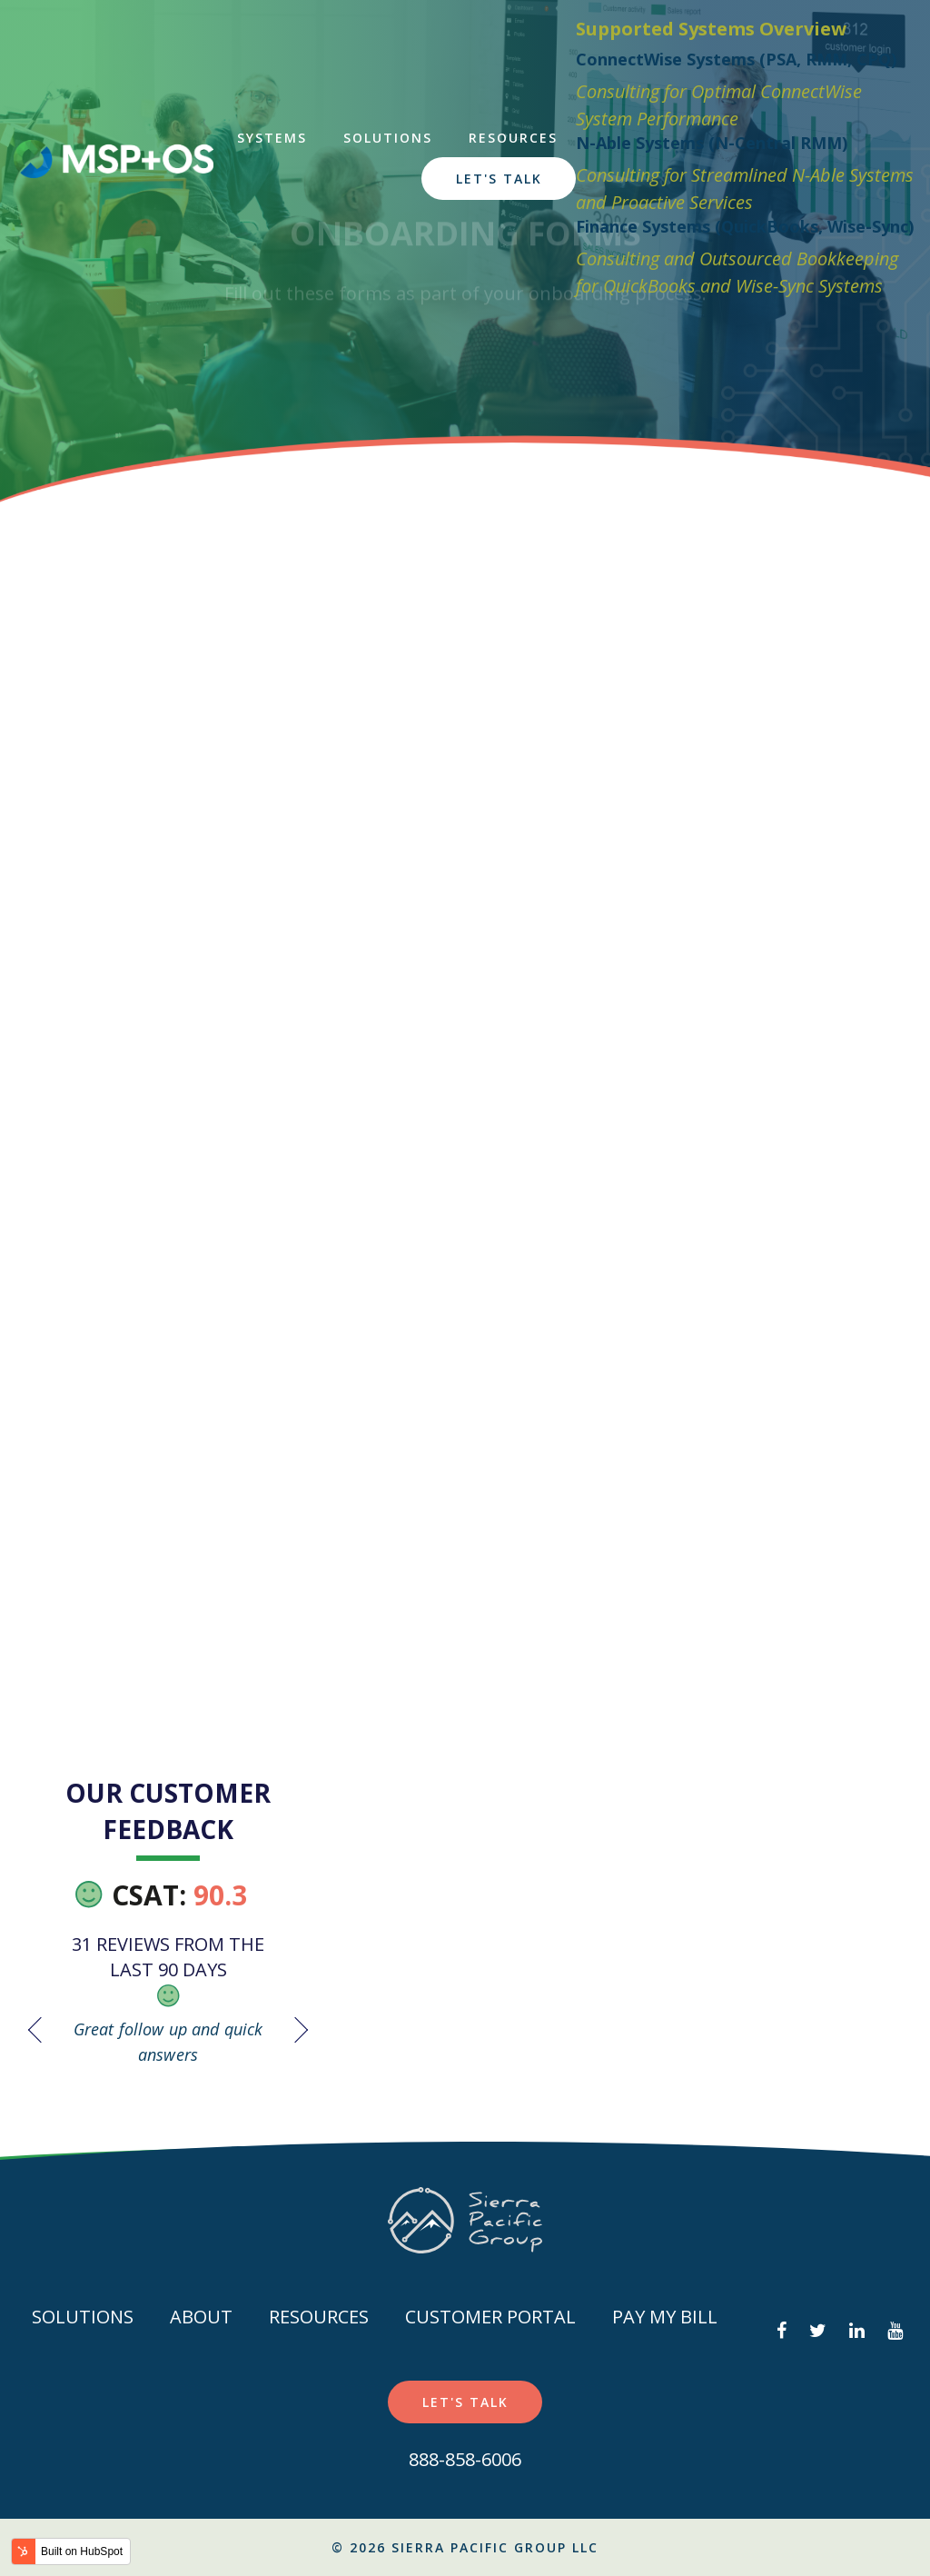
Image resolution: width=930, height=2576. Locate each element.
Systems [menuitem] (270, 137)
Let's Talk (496, 178)
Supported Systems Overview (709, 28)
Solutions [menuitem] (385, 137)
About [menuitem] (201, 2316)
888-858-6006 (465, 2459)
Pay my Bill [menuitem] (664, 2316)
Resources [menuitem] (511, 137)
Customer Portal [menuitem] (490, 2316)
